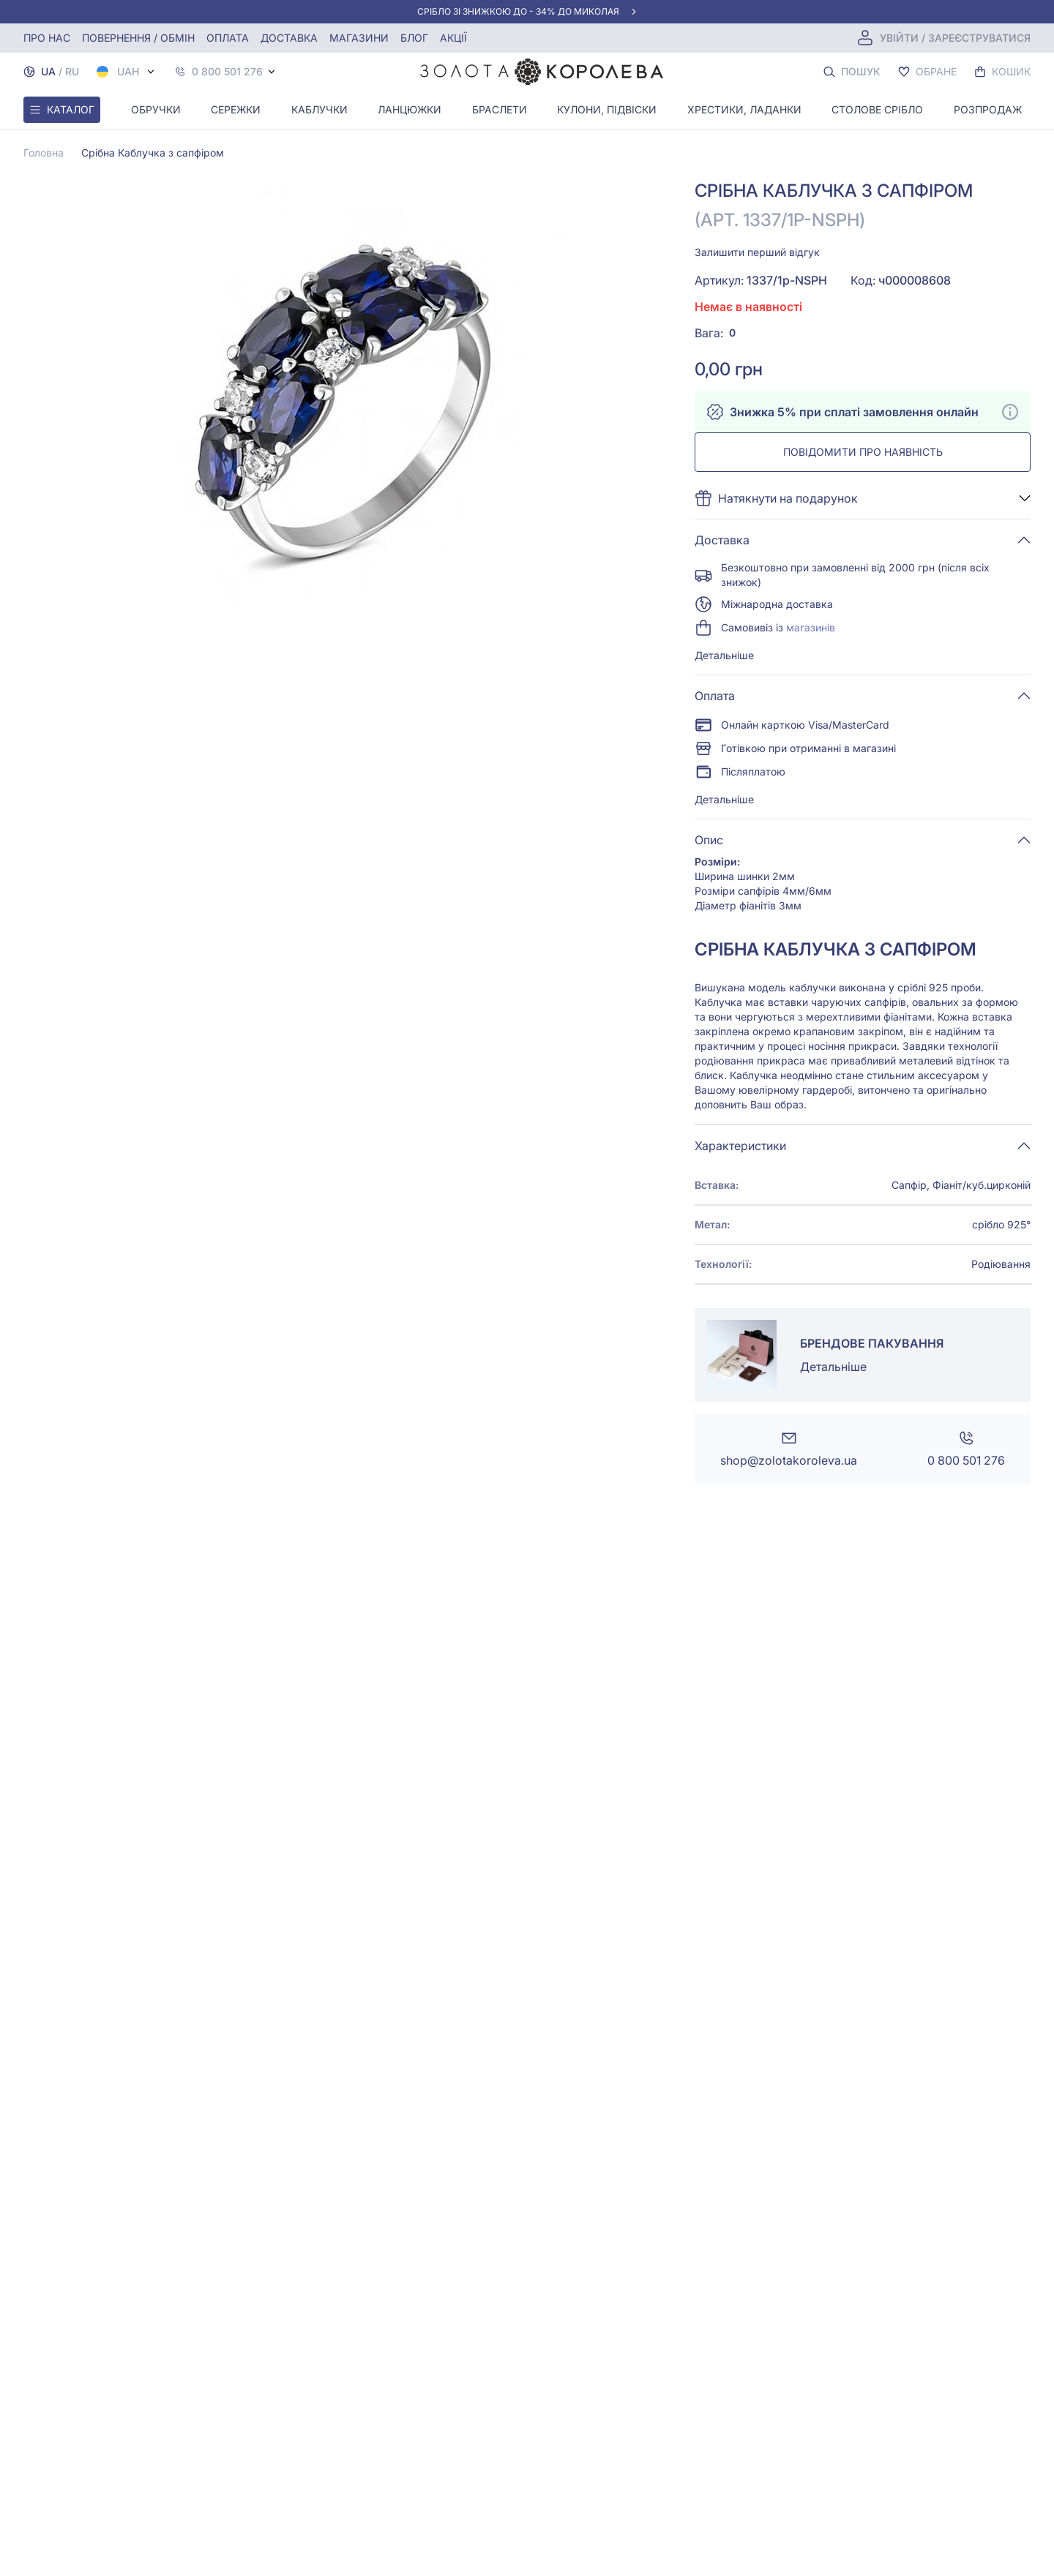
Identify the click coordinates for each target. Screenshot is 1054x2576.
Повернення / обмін (138, 37)
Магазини (359, 37)
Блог (414, 37)
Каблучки (319, 109)
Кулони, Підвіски (607, 109)
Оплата (227, 37)
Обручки (156, 109)
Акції (453, 37)
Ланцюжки (409, 109)
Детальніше (724, 655)
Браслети (499, 109)
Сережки (236, 109)
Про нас (46, 37)
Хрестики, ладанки (744, 109)
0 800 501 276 (227, 72)
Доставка (289, 37)
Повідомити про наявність (863, 452)
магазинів (810, 627)
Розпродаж (988, 109)
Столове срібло (877, 109)
